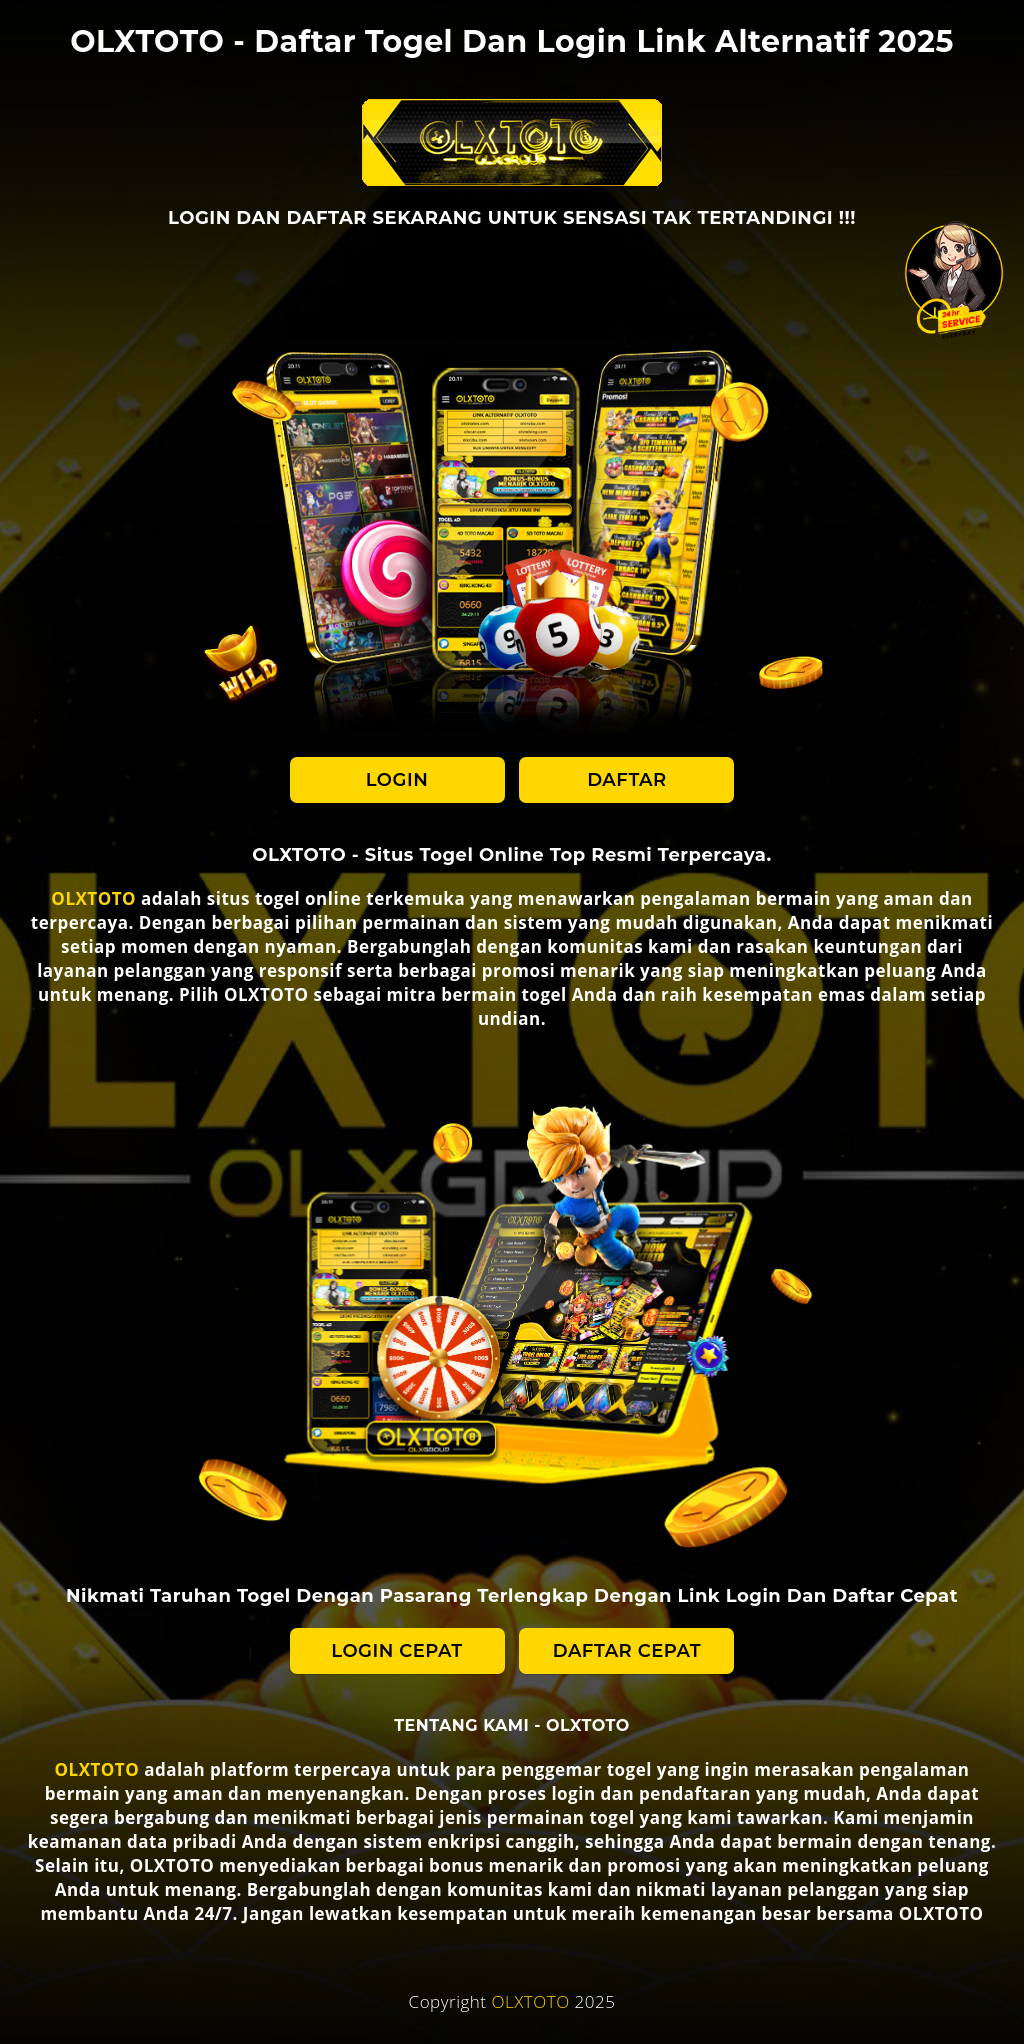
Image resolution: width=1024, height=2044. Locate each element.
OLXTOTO (93, 898)
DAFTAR (627, 780)
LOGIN (397, 780)
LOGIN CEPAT (396, 1651)
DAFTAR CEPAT (627, 1651)
